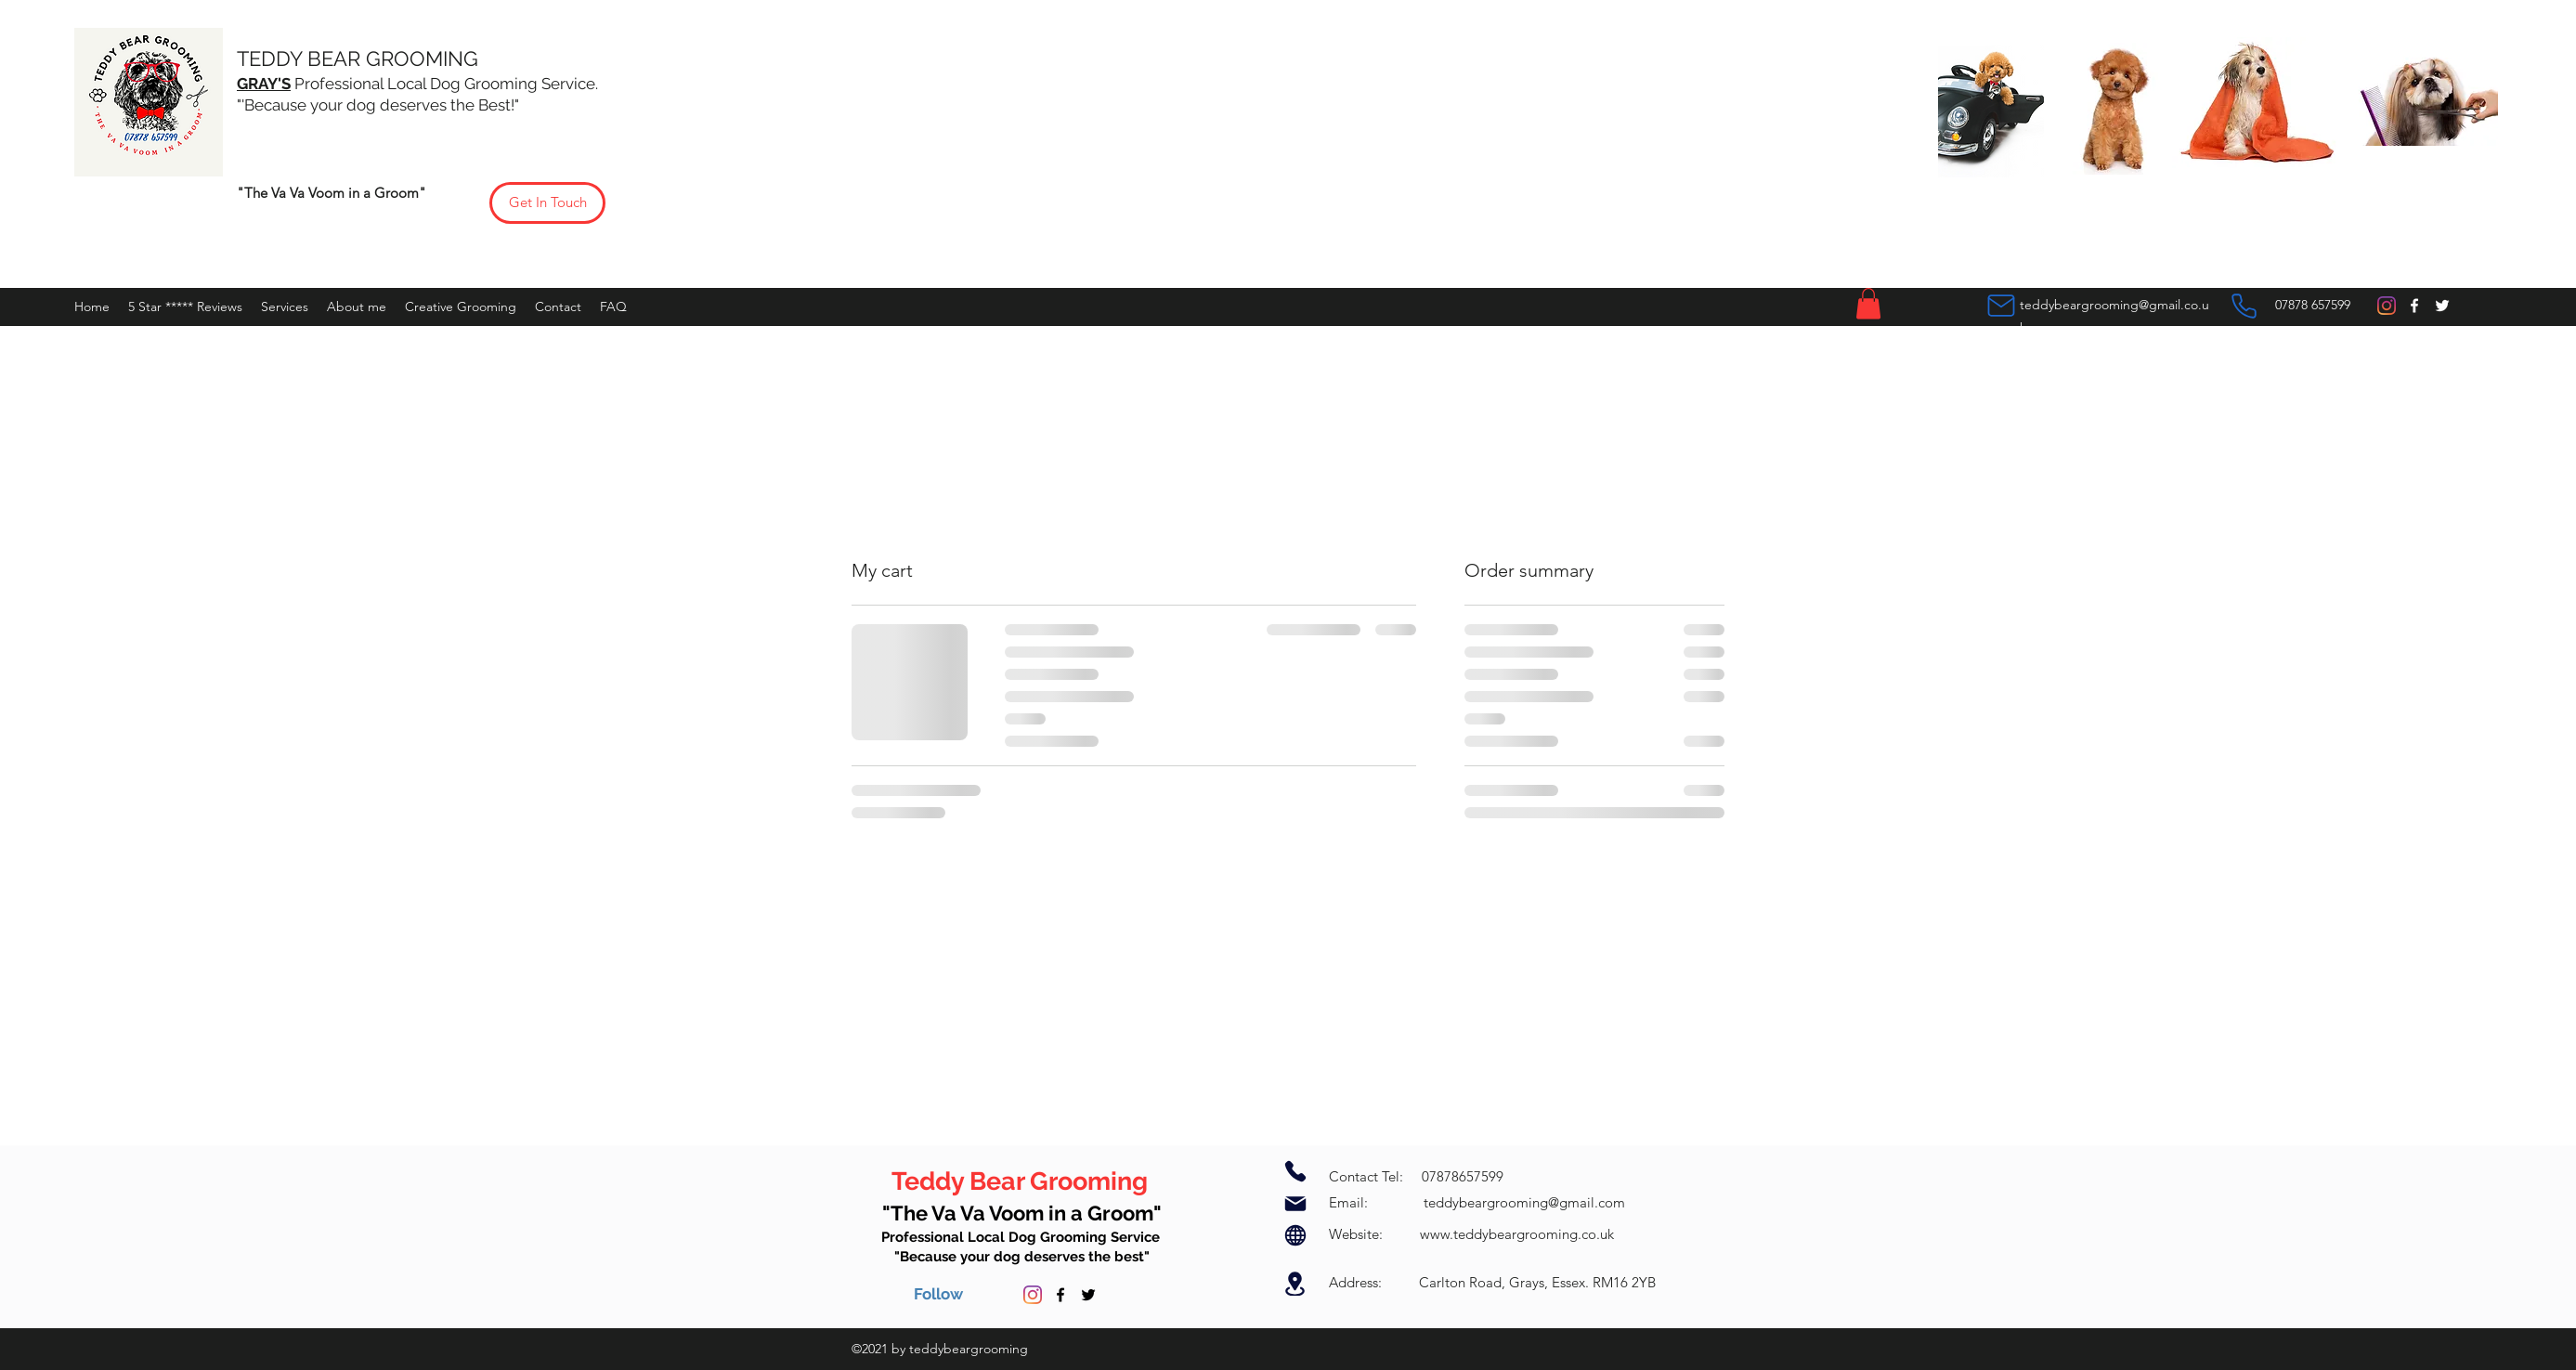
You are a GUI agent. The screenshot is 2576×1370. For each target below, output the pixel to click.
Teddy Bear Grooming (1022, 1181)
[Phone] (2243, 305)
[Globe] (1295, 1235)
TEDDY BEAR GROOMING (360, 58)
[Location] (1295, 1284)
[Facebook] (2414, 305)
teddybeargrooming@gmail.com (1524, 1202)
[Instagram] (2386, 305)
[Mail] (2001, 305)
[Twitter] (2442, 305)
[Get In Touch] (547, 203)
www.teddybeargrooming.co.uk (1517, 1234)
